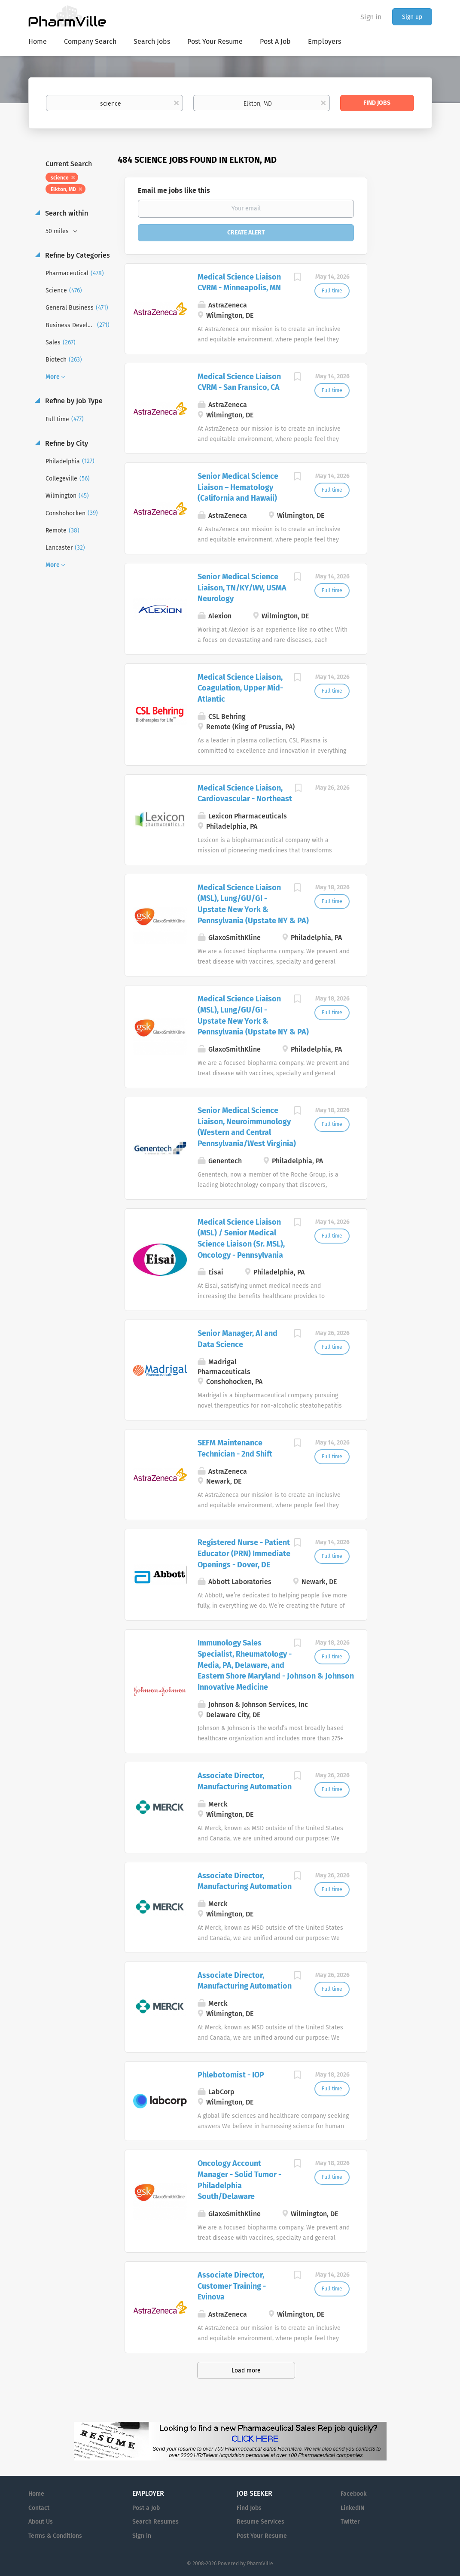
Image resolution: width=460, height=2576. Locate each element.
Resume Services (260, 2521)
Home (36, 2493)
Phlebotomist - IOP (231, 2075)
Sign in (370, 17)
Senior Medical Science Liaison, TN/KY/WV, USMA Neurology (242, 587)
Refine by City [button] (65, 443)
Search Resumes (155, 2521)
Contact (38, 2508)
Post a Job (146, 2508)
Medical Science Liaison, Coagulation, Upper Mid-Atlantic (240, 688)
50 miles (58, 231)
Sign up (412, 17)
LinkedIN (352, 2508)
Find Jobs (376, 102)
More (53, 376)
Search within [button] (65, 213)
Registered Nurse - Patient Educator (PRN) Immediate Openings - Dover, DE (244, 1553)
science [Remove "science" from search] (60, 178)
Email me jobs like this (174, 190)
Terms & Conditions (55, 2536)
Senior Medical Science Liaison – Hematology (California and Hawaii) (238, 487)
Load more (246, 2370)
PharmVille (260, 2564)
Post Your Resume (262, 2536)
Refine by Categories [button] (76, 255)
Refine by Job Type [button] (73, 401)
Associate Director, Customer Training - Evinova (232, 2286)
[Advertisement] (408, 320)
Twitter (350, 2521)
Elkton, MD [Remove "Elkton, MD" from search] (63, 189)
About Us (40, 2521)
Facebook (353, 2493)
